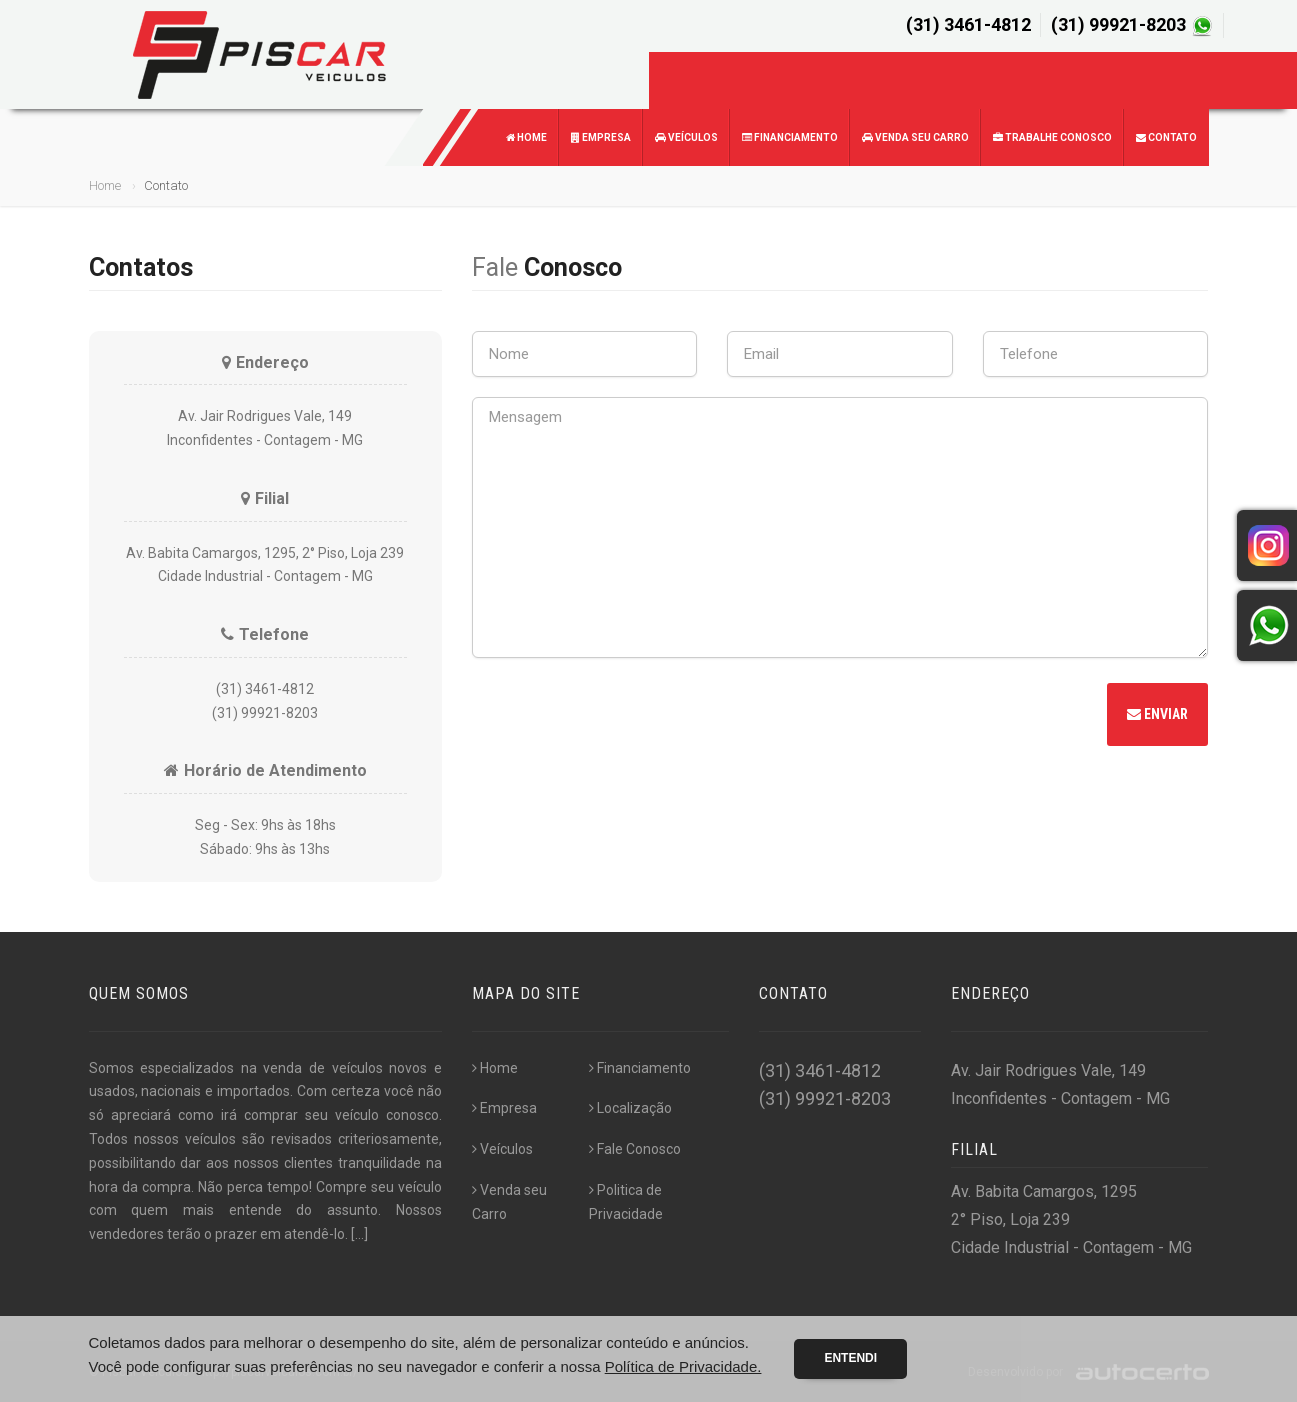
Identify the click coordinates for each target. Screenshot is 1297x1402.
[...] (359, 1234)
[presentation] (624, 717)
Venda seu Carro (915, 137)
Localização (630, 1108)
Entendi (850, 1358)
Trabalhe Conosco (1052, 137)
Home (526, 137)
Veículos (686, 137)
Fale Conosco (635, 1149)
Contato (1166, 137)
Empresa (601, 137)
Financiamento (790, 137)
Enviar (1157, 714)
